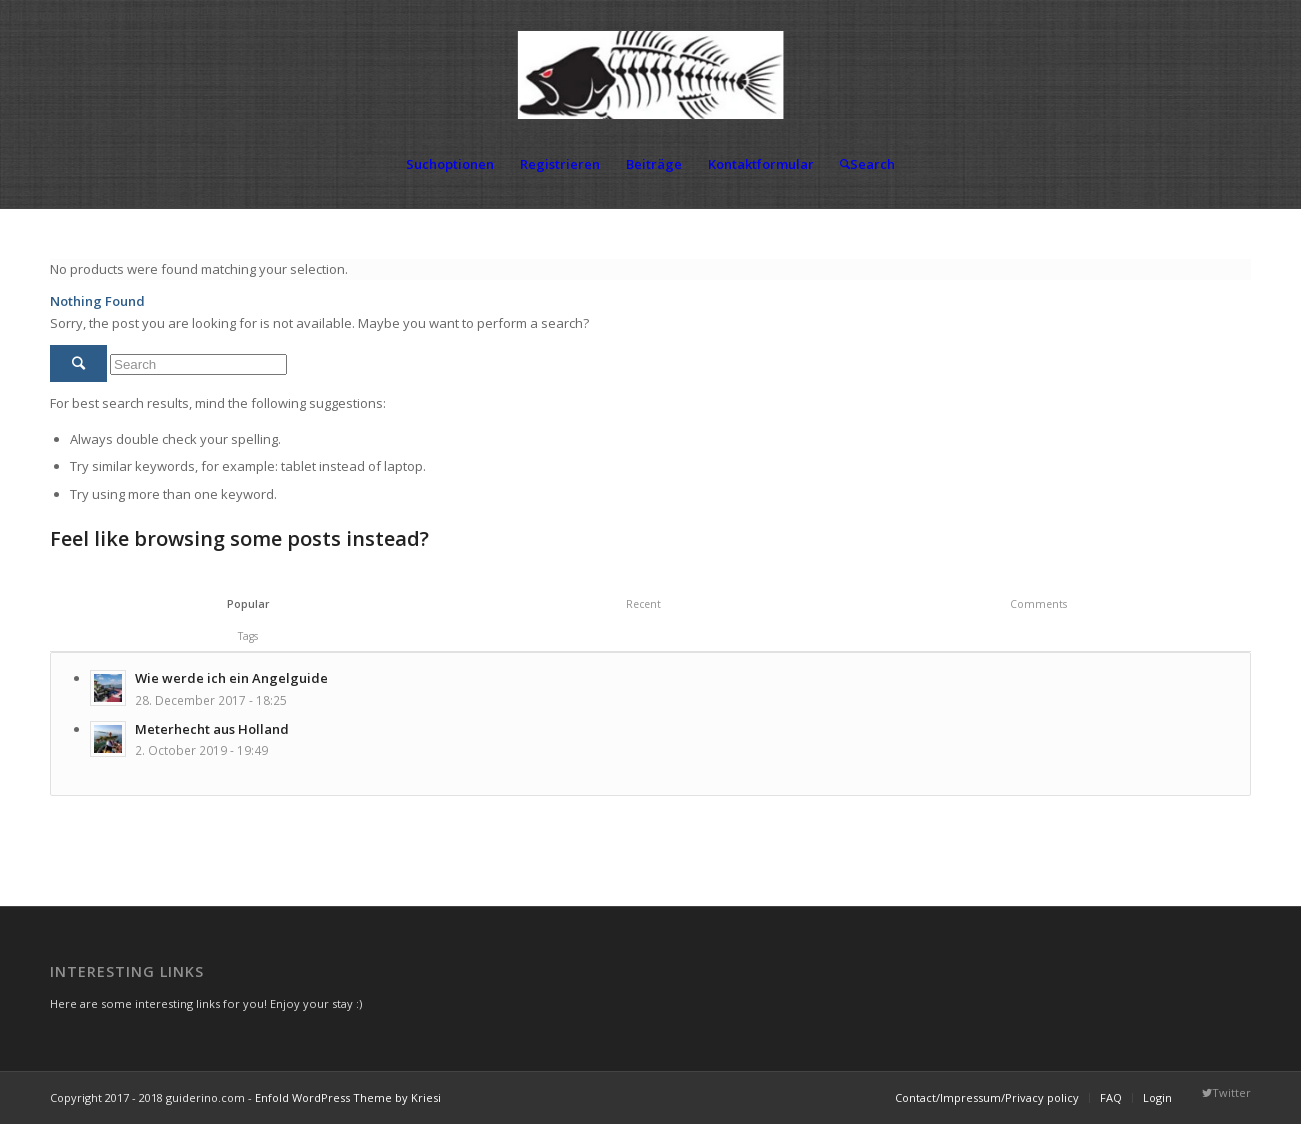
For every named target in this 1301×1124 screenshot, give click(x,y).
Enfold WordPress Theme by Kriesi (348, 1097)
